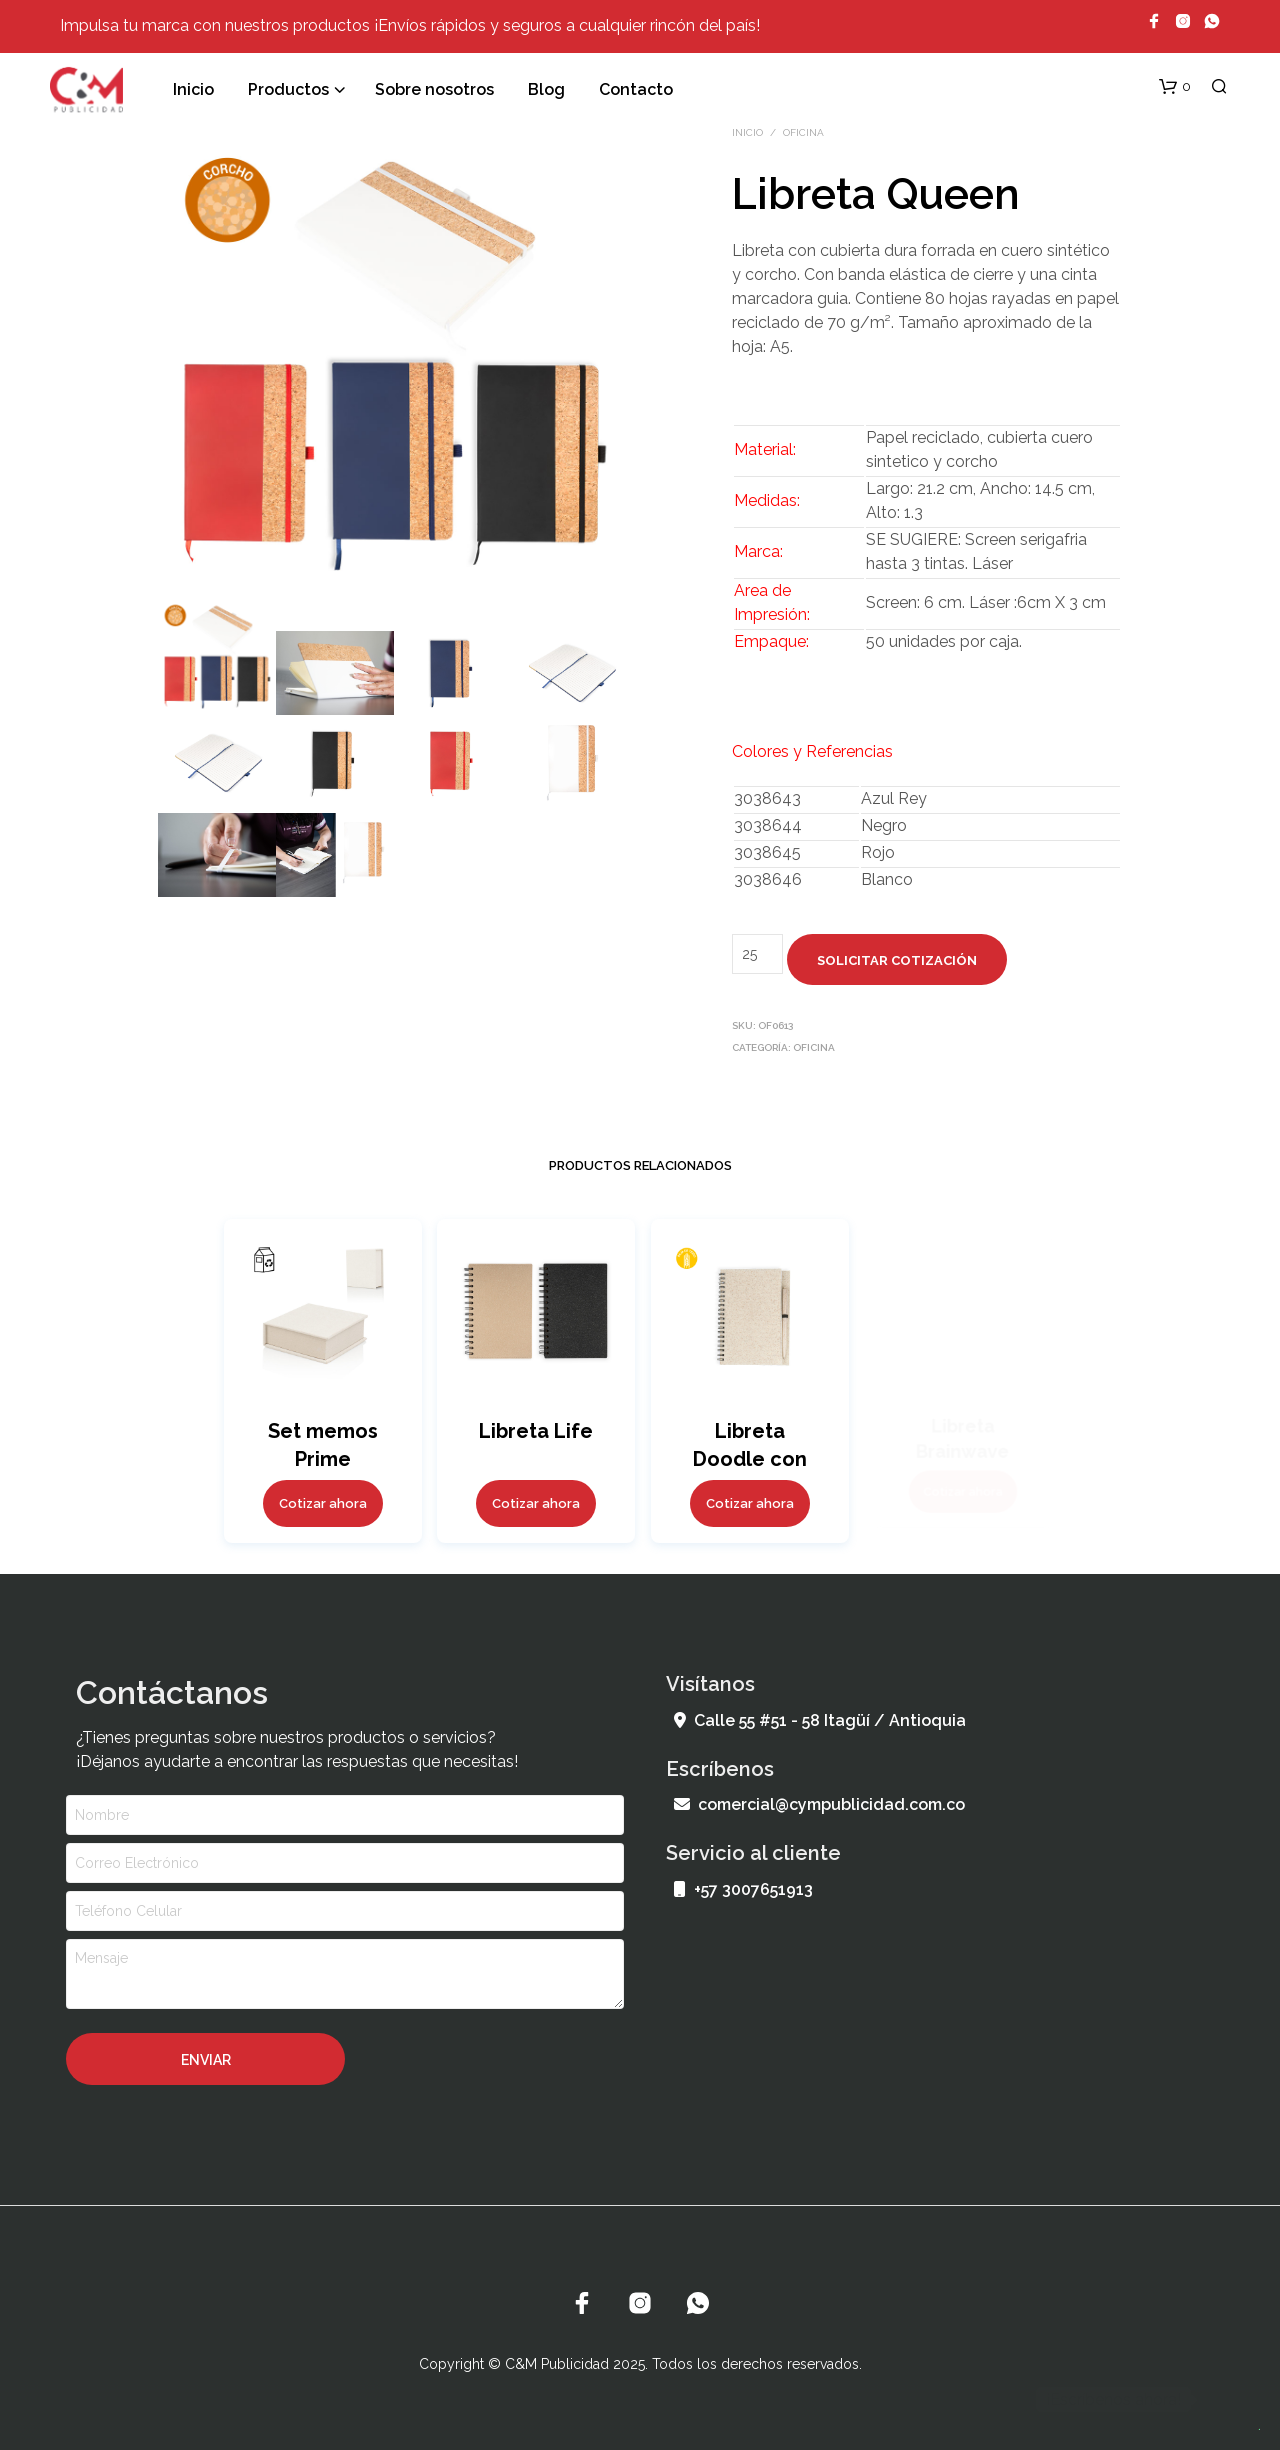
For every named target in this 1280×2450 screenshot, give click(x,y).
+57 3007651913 (743, 1889)
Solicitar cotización (897, 960)
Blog (546, 89)
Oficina (803, 132)
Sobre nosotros (434, 89)
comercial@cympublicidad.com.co (819, 1804)
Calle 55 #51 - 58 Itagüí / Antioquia (820, 1720)
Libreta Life (535, 1427)
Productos (288, 89)
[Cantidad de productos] (757, 954)
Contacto (636, 89)
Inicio (193, 89)
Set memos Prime (322, 1442)
